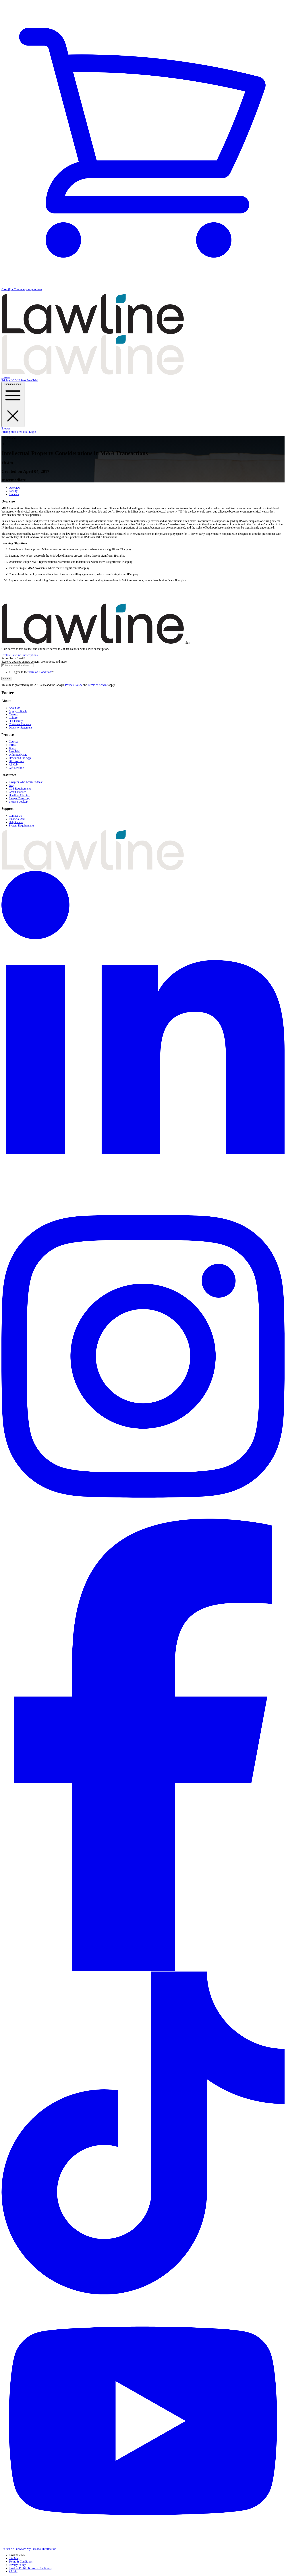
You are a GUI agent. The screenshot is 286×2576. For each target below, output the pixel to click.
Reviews (14, 494)
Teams (12, 748)
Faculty (13, 490)
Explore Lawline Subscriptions (19, 655)
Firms (12, 744)
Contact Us (15, 815)
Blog (11, 785)
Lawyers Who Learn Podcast (25, 782)
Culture (13, 717)
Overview (14, 487)
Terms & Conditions (40, 672)
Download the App (20, 757)
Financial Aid (17, 818)
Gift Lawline (16, 767)
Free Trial (14, 751)
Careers (13, 714)
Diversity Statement (20, 727)
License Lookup (18, 801)
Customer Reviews (20, 724)
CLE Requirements (20, 788)
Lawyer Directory (19, 798)
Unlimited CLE (18, 754)
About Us (14, 707)
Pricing (6, 380)
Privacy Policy (73, 684)
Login (32, 431)
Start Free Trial (29, 380)
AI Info (13, 2571)
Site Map (14, 2558)
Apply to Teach (18, 711)
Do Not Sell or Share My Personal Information (28, 2548)
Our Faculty (16, 720)
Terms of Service (98, 684)
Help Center (16, 822)
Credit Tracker (17, 791)
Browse (5, 377)
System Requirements (21, 825)
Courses (13, 741)
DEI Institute (16, 761)
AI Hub (13, 764)
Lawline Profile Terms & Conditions (30, 2568)
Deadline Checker (19, 795)
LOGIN (15, 380)
